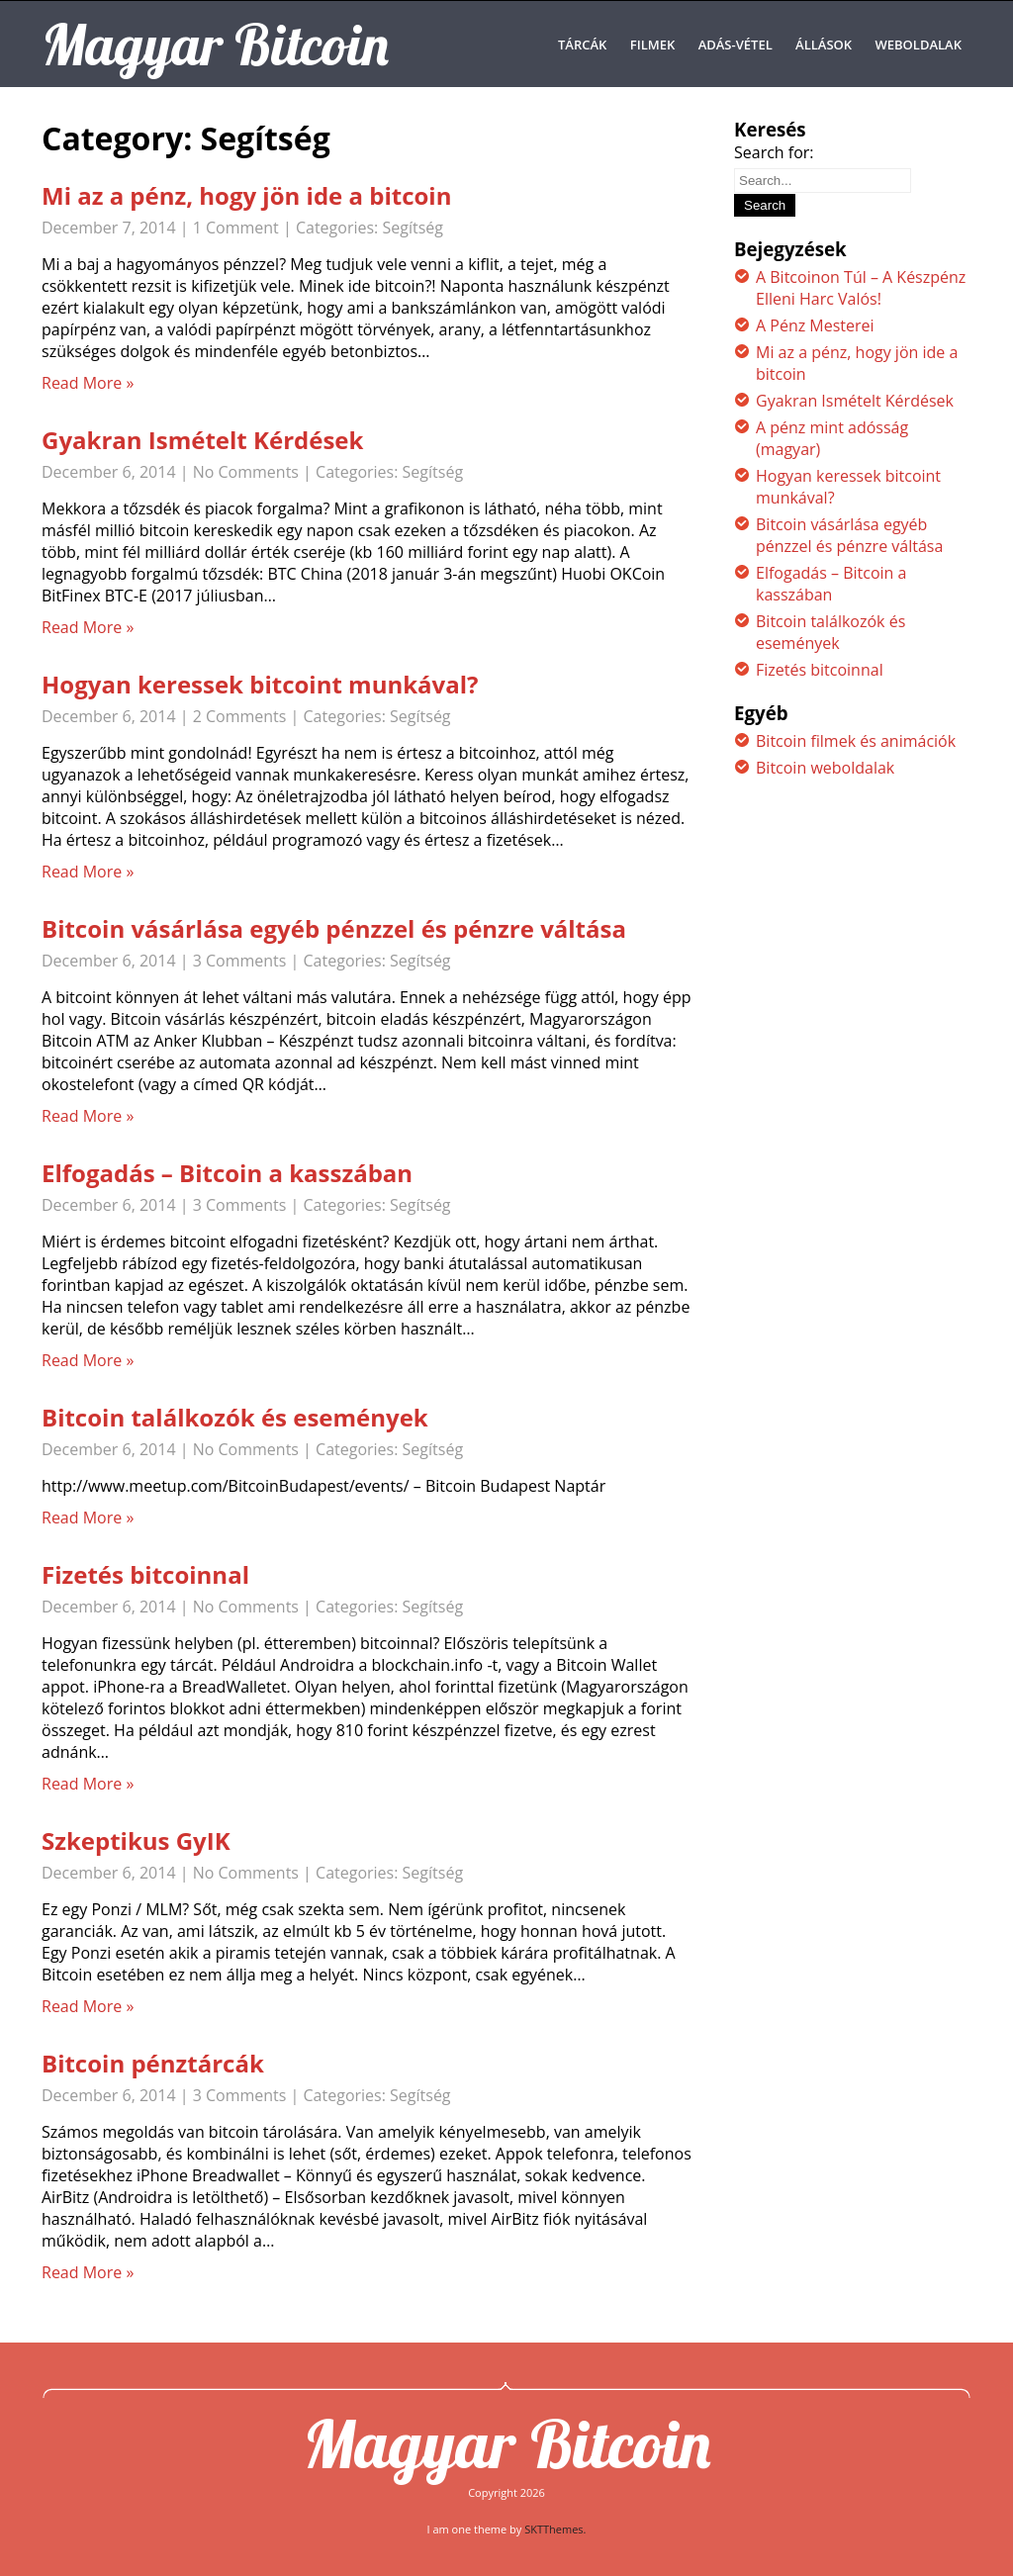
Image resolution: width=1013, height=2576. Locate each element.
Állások (823, 44)
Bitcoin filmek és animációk (856, 741)
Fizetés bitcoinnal (145, 1574)
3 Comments (240, 960)
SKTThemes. (555, 2529)
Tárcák (582, 44)
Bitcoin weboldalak (825, 768)
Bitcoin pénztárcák (153, 2063)
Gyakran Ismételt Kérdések (202, 439)
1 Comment (236, 227)
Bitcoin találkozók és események (235, 1417)
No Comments (246, 472)
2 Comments (240, 716)
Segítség (412, 227)
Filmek (653, 44)
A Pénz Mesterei (815, 325)
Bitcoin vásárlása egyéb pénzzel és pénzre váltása (334, 928)
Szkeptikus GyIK (136, 1840)
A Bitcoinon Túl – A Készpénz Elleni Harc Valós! (861, 288)
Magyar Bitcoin (506, 2443)
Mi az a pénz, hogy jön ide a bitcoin (246, 195)
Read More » (88, 383)
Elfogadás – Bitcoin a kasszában (227, 1172)
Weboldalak (919, 44)
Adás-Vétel (735, 44)
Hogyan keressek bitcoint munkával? (260, 684)
